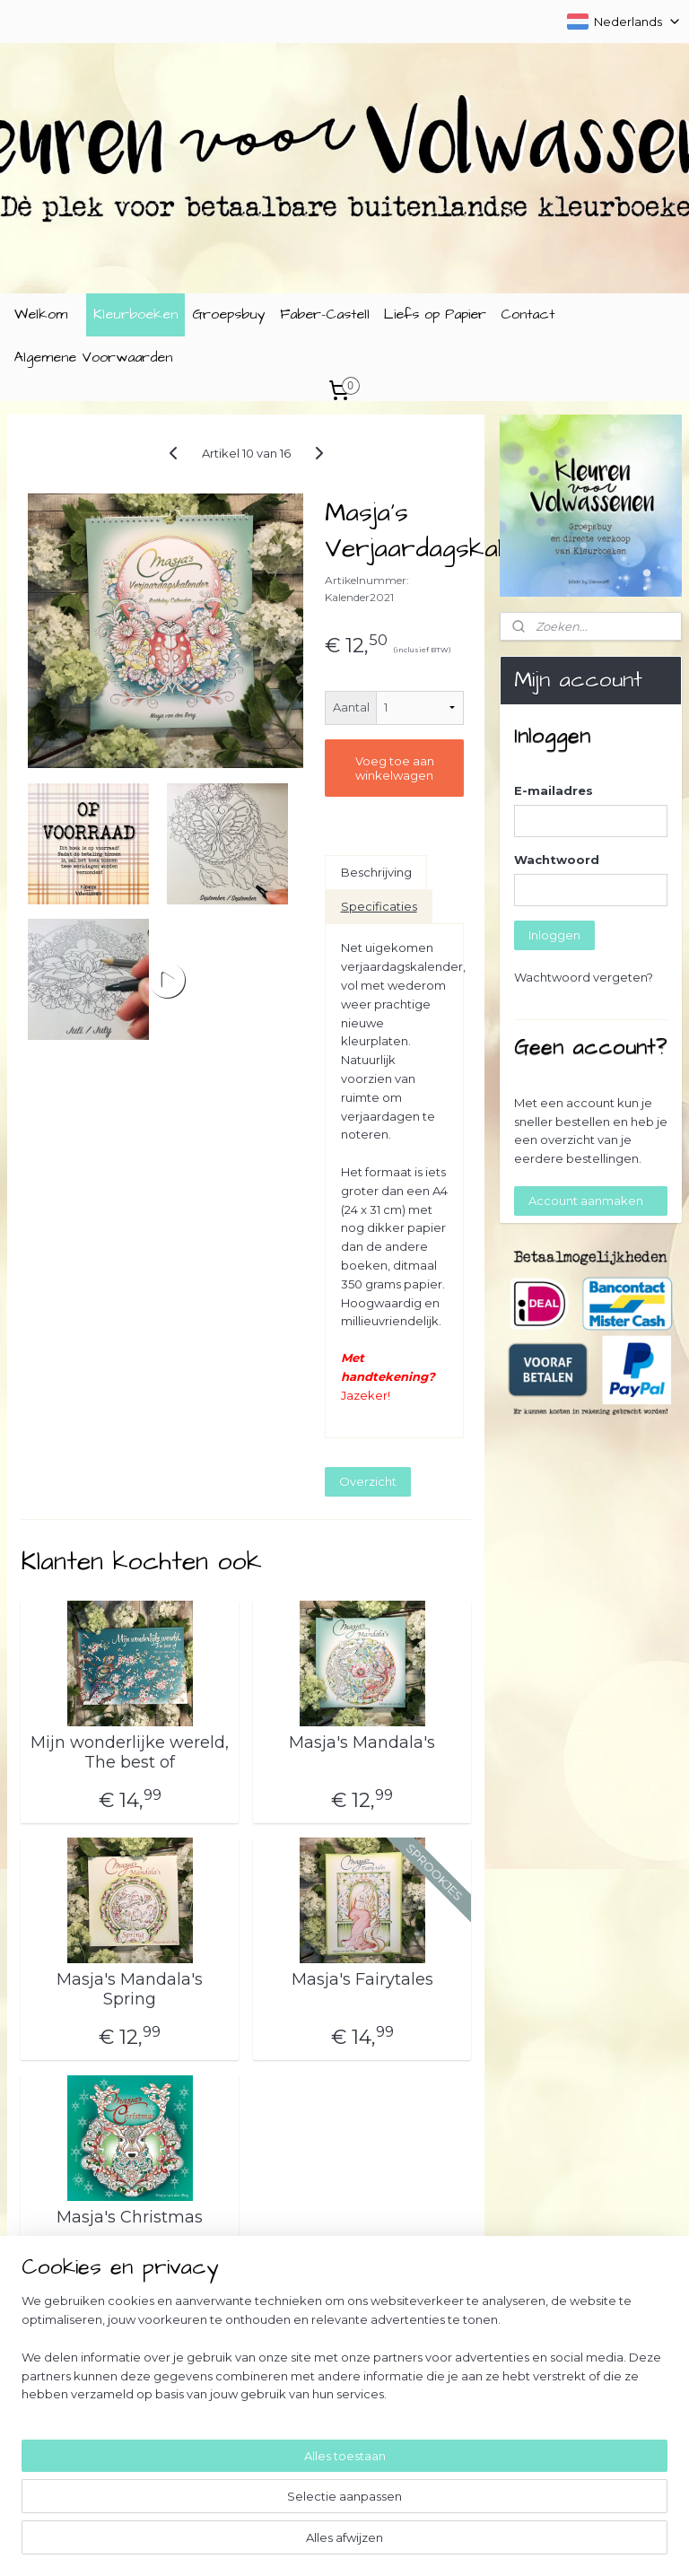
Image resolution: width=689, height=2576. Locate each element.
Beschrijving (376, 872)
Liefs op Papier (435, 314)
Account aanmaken (585, 1200)
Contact (527, 314)
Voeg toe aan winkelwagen (394, 768)
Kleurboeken (135, 314)
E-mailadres (553, 790)
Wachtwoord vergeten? (583, 977)
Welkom (40, 314)
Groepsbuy (229, 314)
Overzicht (368, 1481)
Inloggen (554, 935)
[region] (226, 2481)
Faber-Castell (325, 314)
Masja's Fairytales (362, 1980)
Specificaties (379, 906)
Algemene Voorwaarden (93, 357)
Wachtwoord (556, 859)
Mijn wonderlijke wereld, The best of (130, 1752)
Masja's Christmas (130, 2217)
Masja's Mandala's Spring (130, 1990)
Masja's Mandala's (362, 1742)
